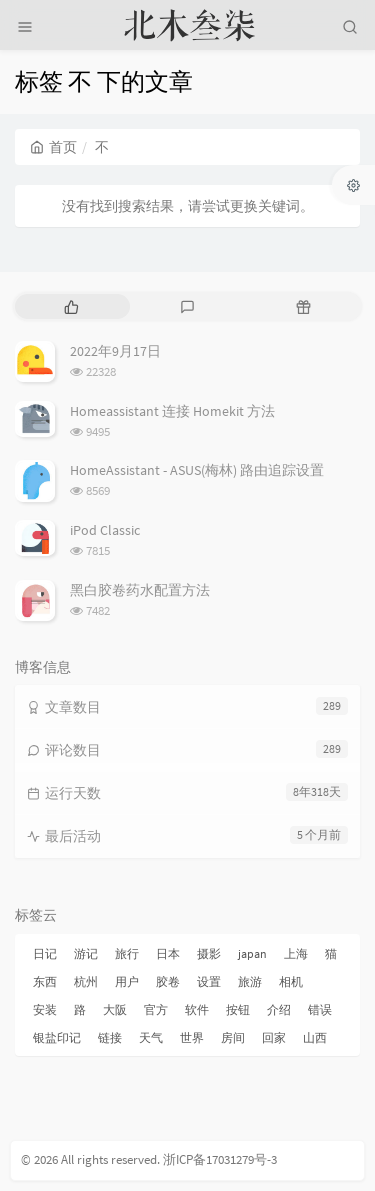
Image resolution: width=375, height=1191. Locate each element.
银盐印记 (57, 1037)
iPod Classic (105, 530)
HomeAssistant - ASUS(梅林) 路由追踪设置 (197, 470)
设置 (209, 981)
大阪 (115, 1009)
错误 (320, 1009)
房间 (233, 1037)
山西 (315, 1037)
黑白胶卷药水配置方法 (140, 590)
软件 (197, 1009)
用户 (127, 981)
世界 (192, 1037)
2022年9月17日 (115, 351)
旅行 (127, 953)
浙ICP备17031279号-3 (220, 1159)
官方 (156, 1009)
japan (252, 953)
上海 (296, 953)
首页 (53, 147)
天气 (151, 1037)
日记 (45, 953)
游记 (86, 953)
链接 (110, 1037)
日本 (168, 953)
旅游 (250, 981)
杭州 (86, 981)
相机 (291, 981)
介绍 (279, 1009)
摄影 (209, 953)
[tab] (71, 306)
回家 (274, 1037)
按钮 (238, 1009)
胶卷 (168, 981)
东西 (45, 981)
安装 (45, 1009)
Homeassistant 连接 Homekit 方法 (172, 411)
